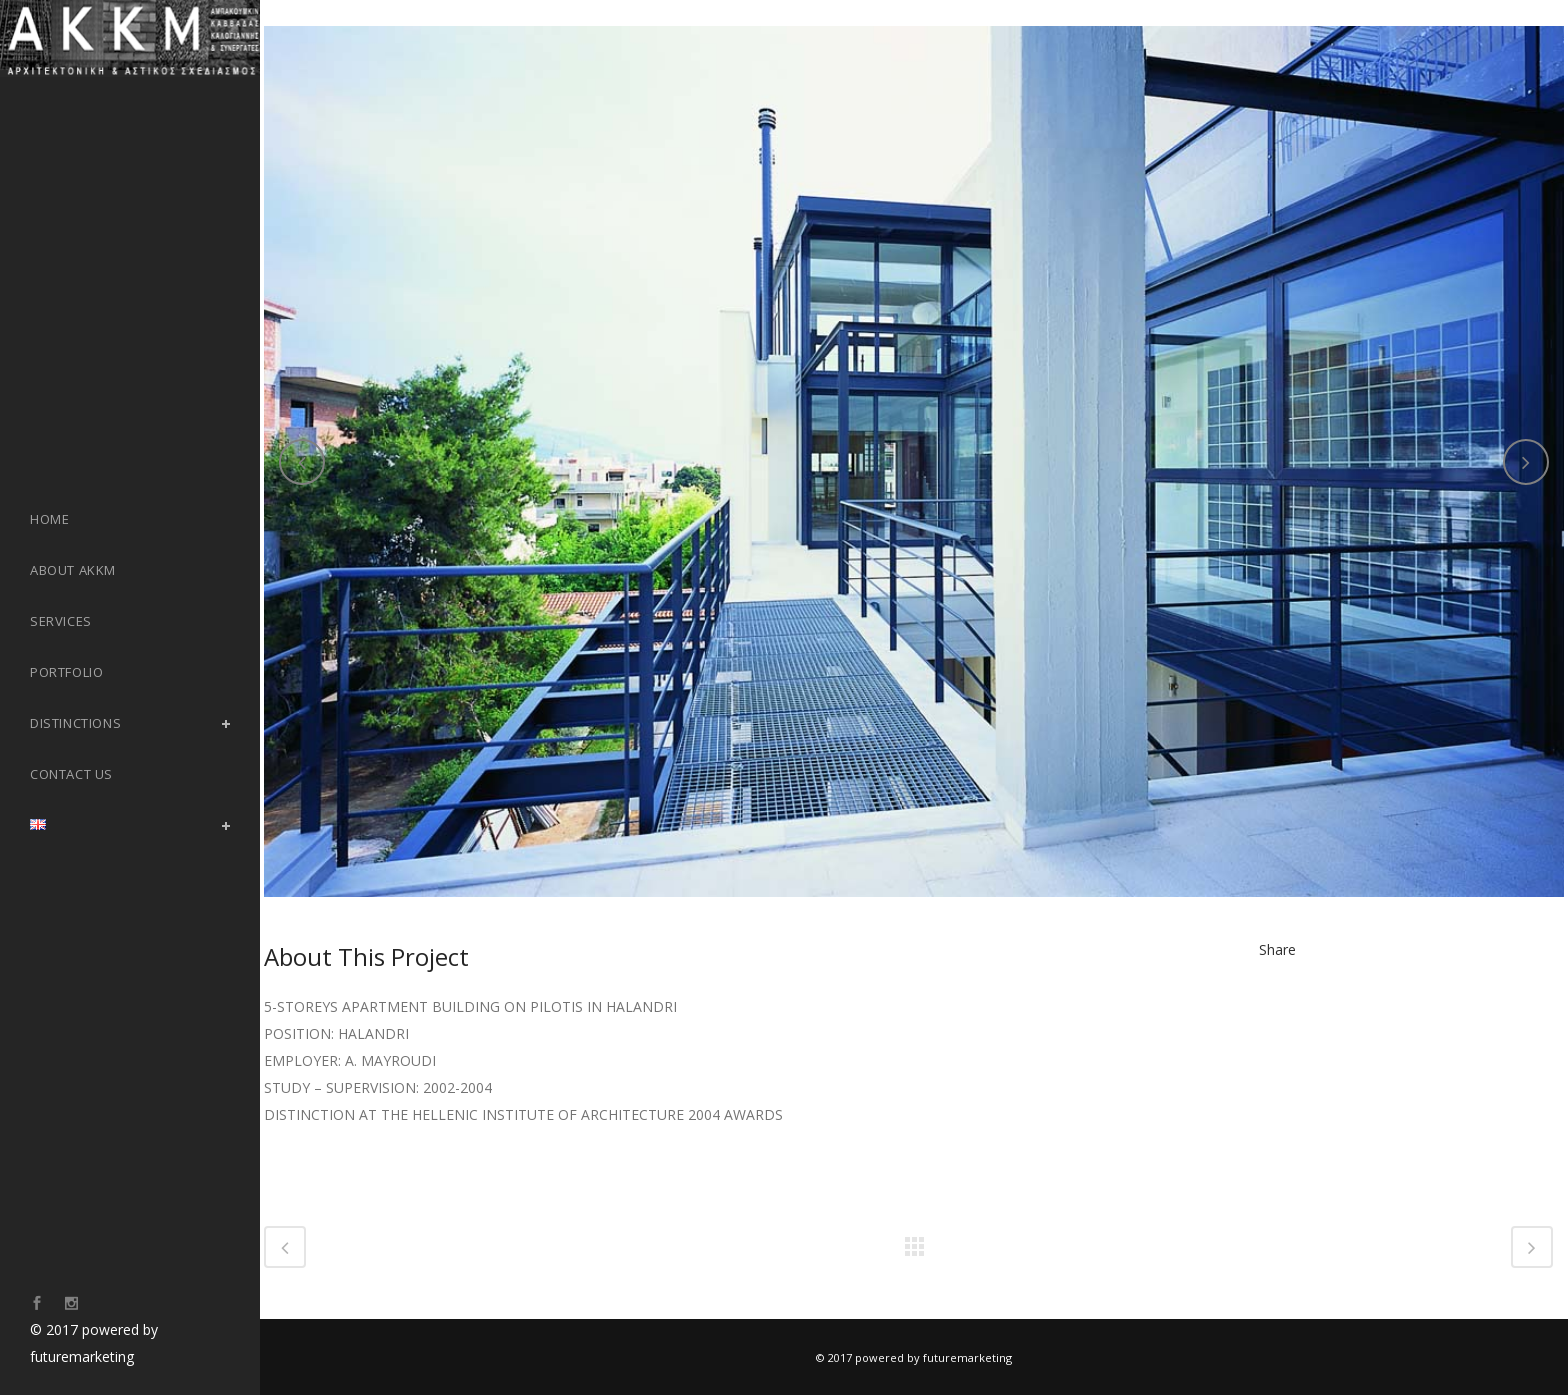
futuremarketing (82, 1356)
